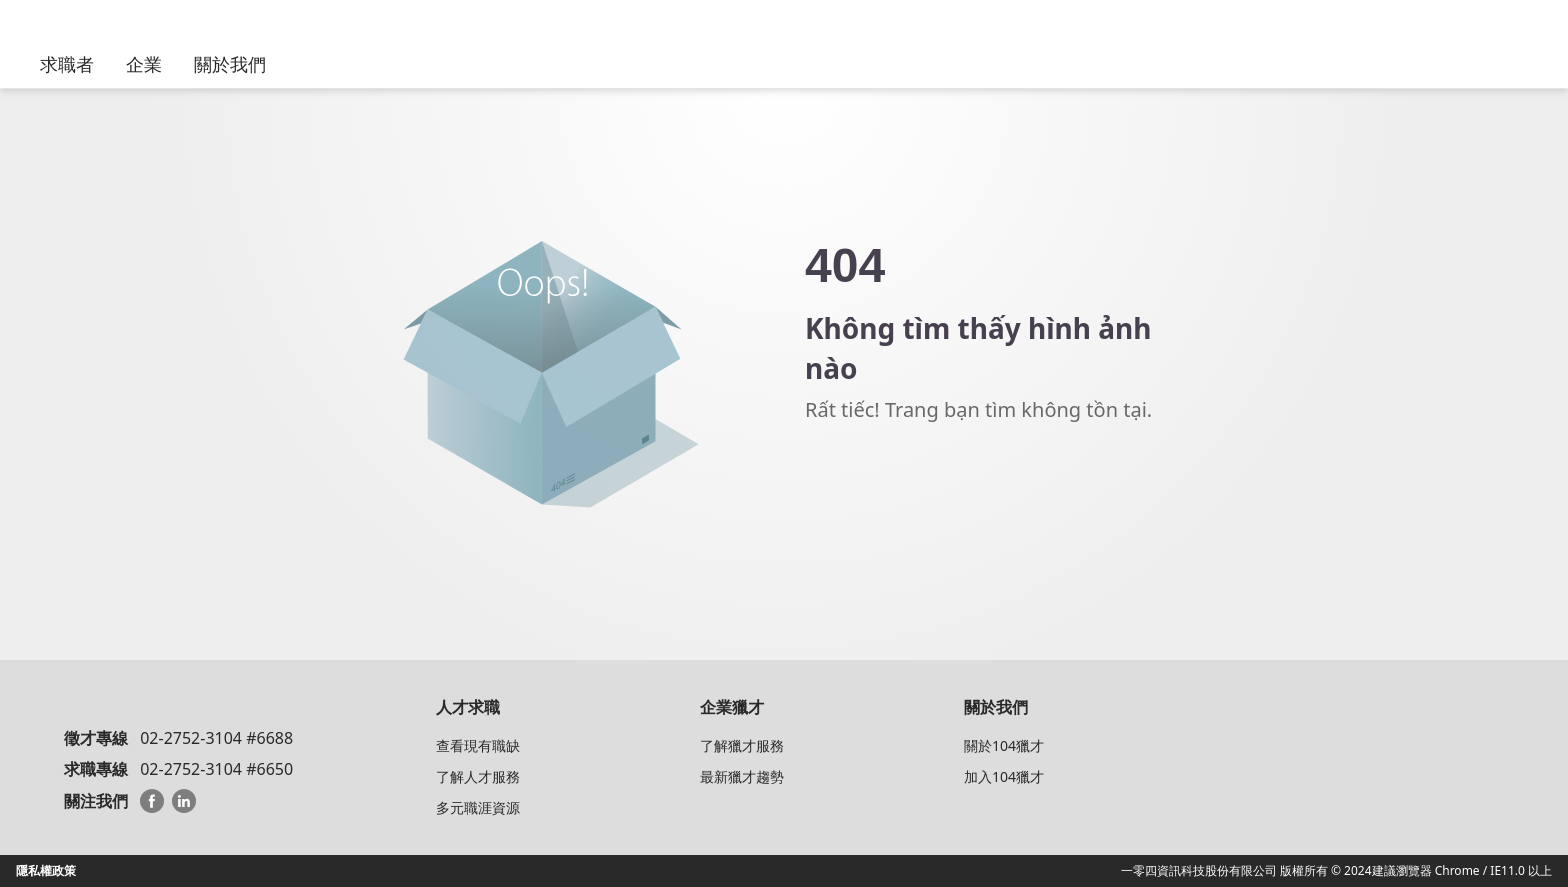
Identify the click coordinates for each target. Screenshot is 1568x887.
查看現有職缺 (478, 745)
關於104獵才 (1004, 745)
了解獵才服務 (742, 745)
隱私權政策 (46, 870)
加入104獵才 (1004, 776)
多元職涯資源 (478, 807)
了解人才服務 (478, 776)
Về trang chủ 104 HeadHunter (914, 481)
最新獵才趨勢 (742, 776)
